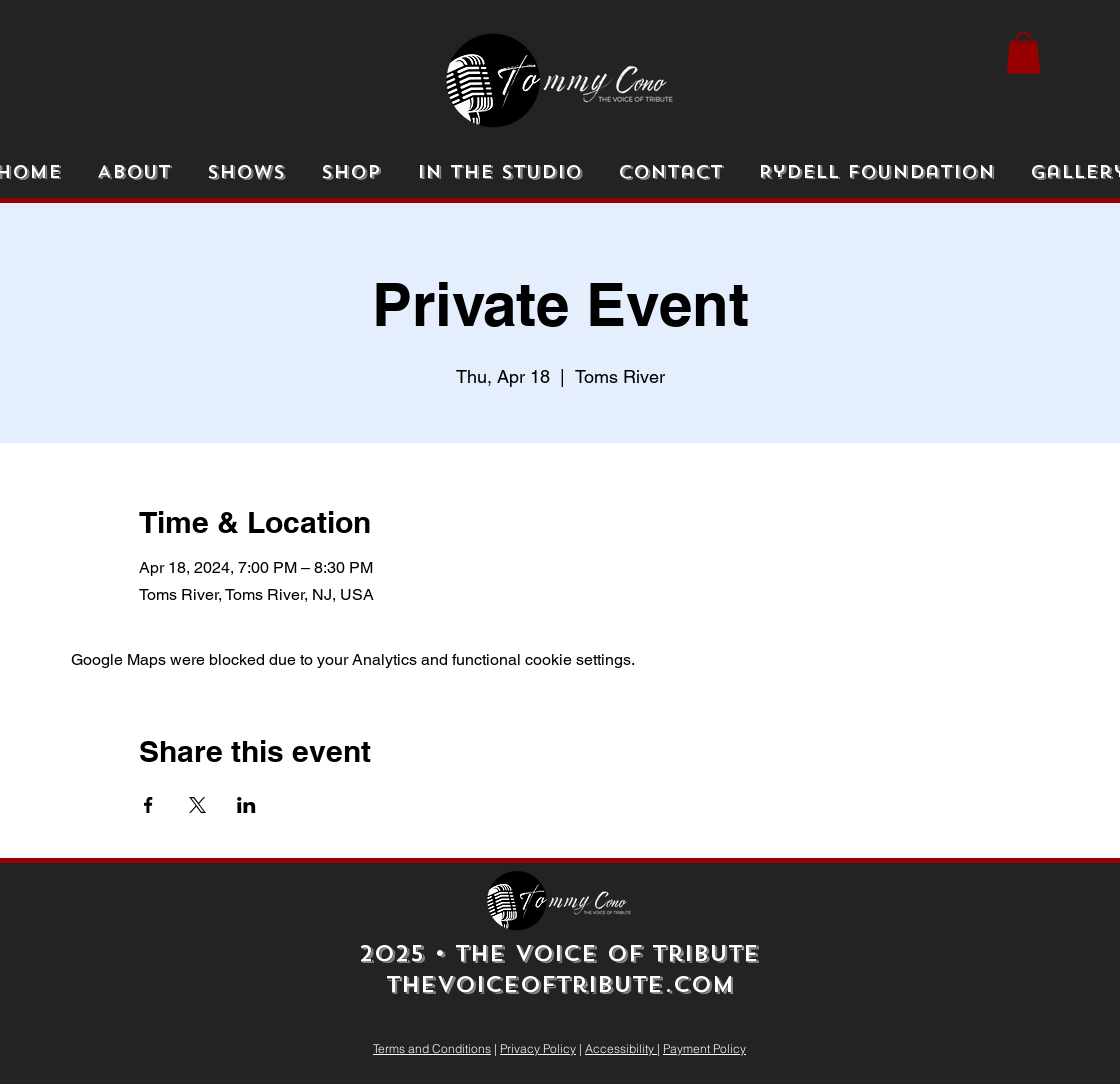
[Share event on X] (197, 805)
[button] (1023, 53)
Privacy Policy (538, 1048)
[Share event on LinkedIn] (246, 805)
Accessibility (621, 1048)
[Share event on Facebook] (148, 805)
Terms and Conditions (432, 1048)
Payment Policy (704, 1048)
